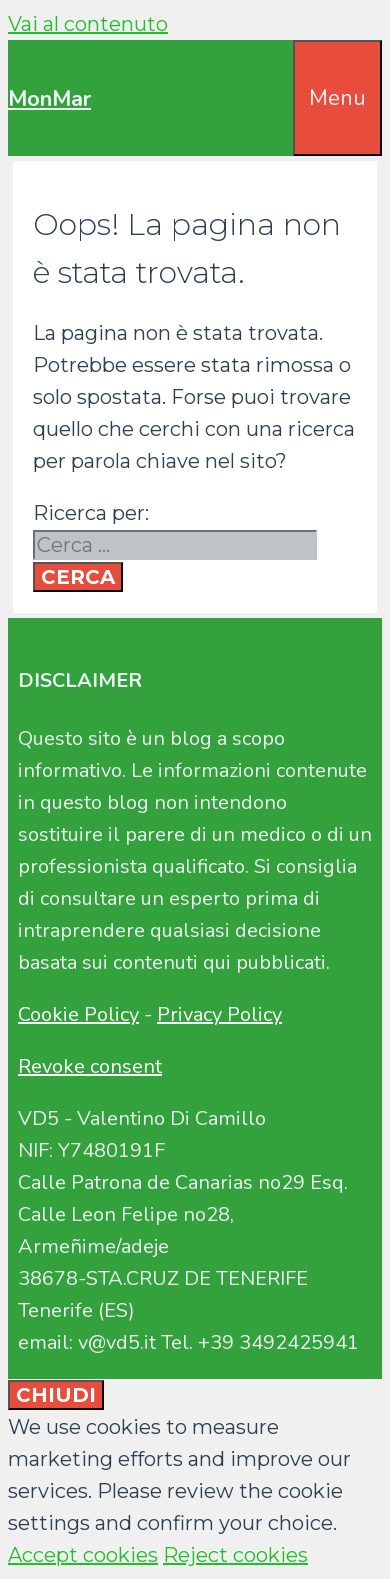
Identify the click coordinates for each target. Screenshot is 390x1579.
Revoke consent (90, 1066)
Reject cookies (235, 1555)
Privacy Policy (219, 1014)
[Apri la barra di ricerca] (279, 72)
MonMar (49, 99)
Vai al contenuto (88, 24)
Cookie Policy (78, 1014)
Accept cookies (83, 1555)
